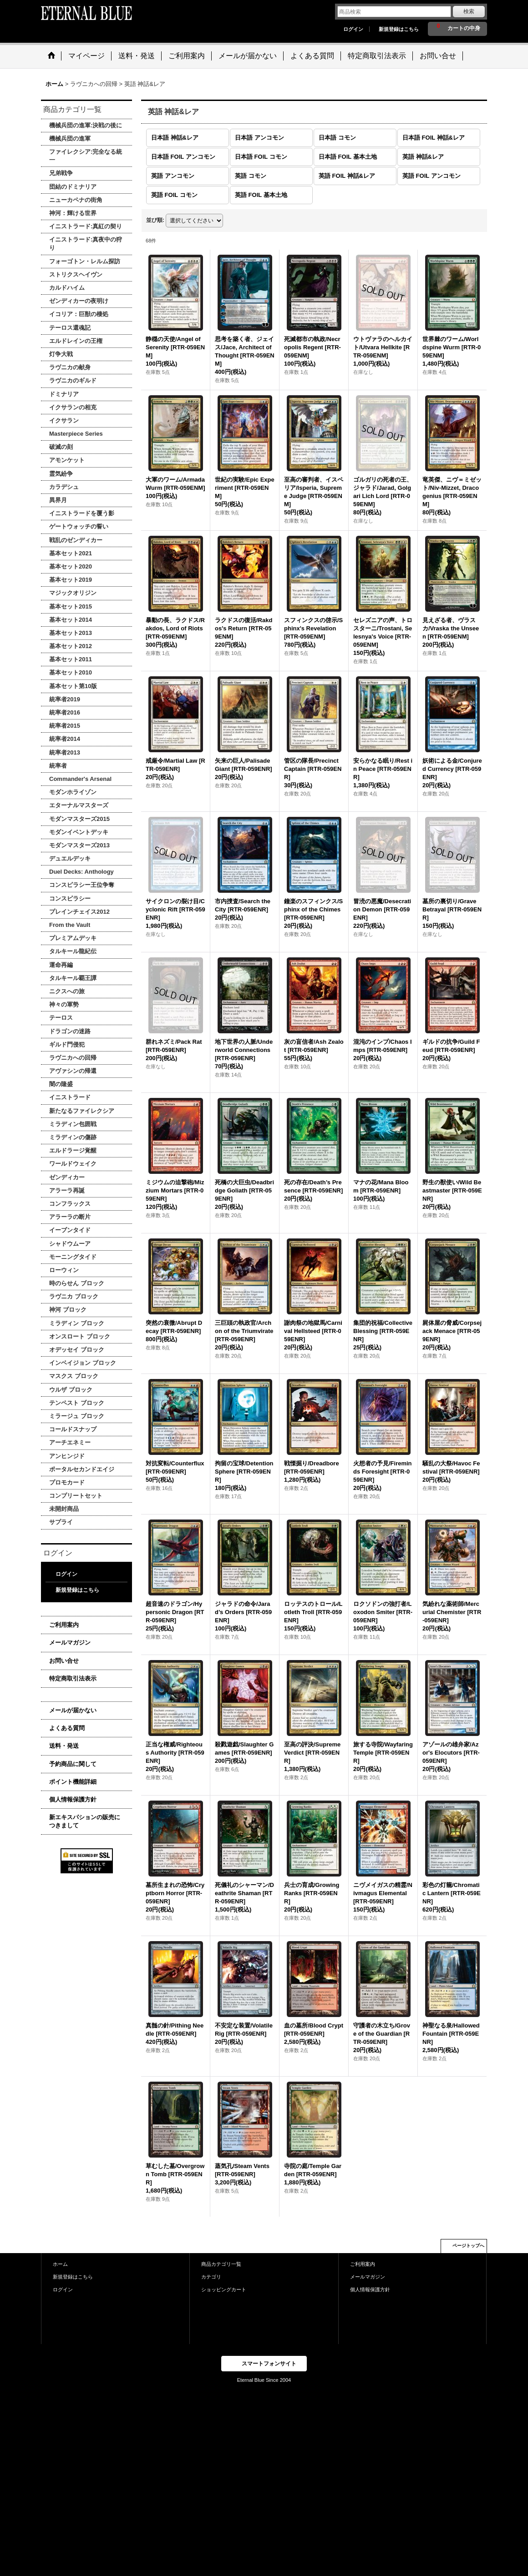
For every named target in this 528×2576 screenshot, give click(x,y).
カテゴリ (211, 2276)
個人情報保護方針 (72, 1799)
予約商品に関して (72, 1764)
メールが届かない (72, 1710)
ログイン (353, 29)
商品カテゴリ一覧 (221, 2264)
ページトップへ (468, 2245)
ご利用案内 (64, 1624)
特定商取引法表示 (72, 1678)
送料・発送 (64, 1745)
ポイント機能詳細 (72, 1781)
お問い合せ (64, 1660)
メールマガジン (70, 1642)
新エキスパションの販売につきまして (84, 1821)
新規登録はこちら (399, 29)
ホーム (60, 2264)
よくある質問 (67, 1728)
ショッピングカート (223, 2289)
